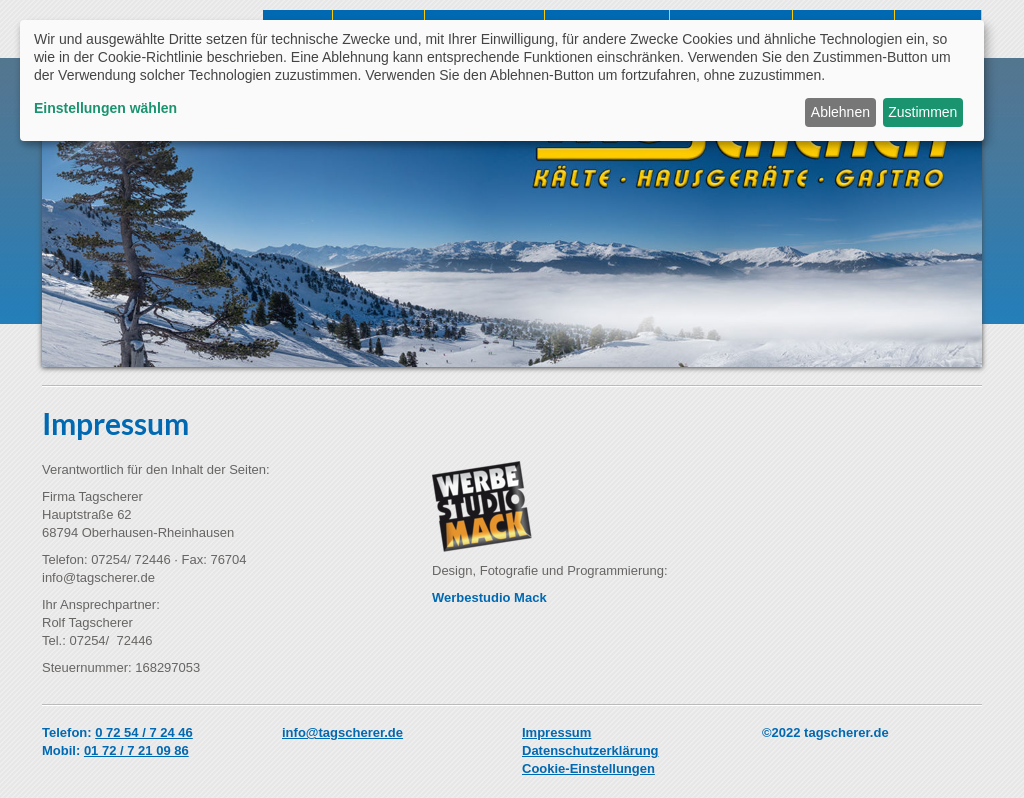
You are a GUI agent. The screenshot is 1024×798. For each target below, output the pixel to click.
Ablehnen (840, 112)
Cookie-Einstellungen (588, 768)
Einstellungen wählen (105, 108)
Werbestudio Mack (489, 597)
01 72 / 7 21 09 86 (136, 750)
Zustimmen (922, 112)
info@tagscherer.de (342, 732)
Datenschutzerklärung (590, 750)
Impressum (556, 732)
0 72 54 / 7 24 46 (144, 732)
